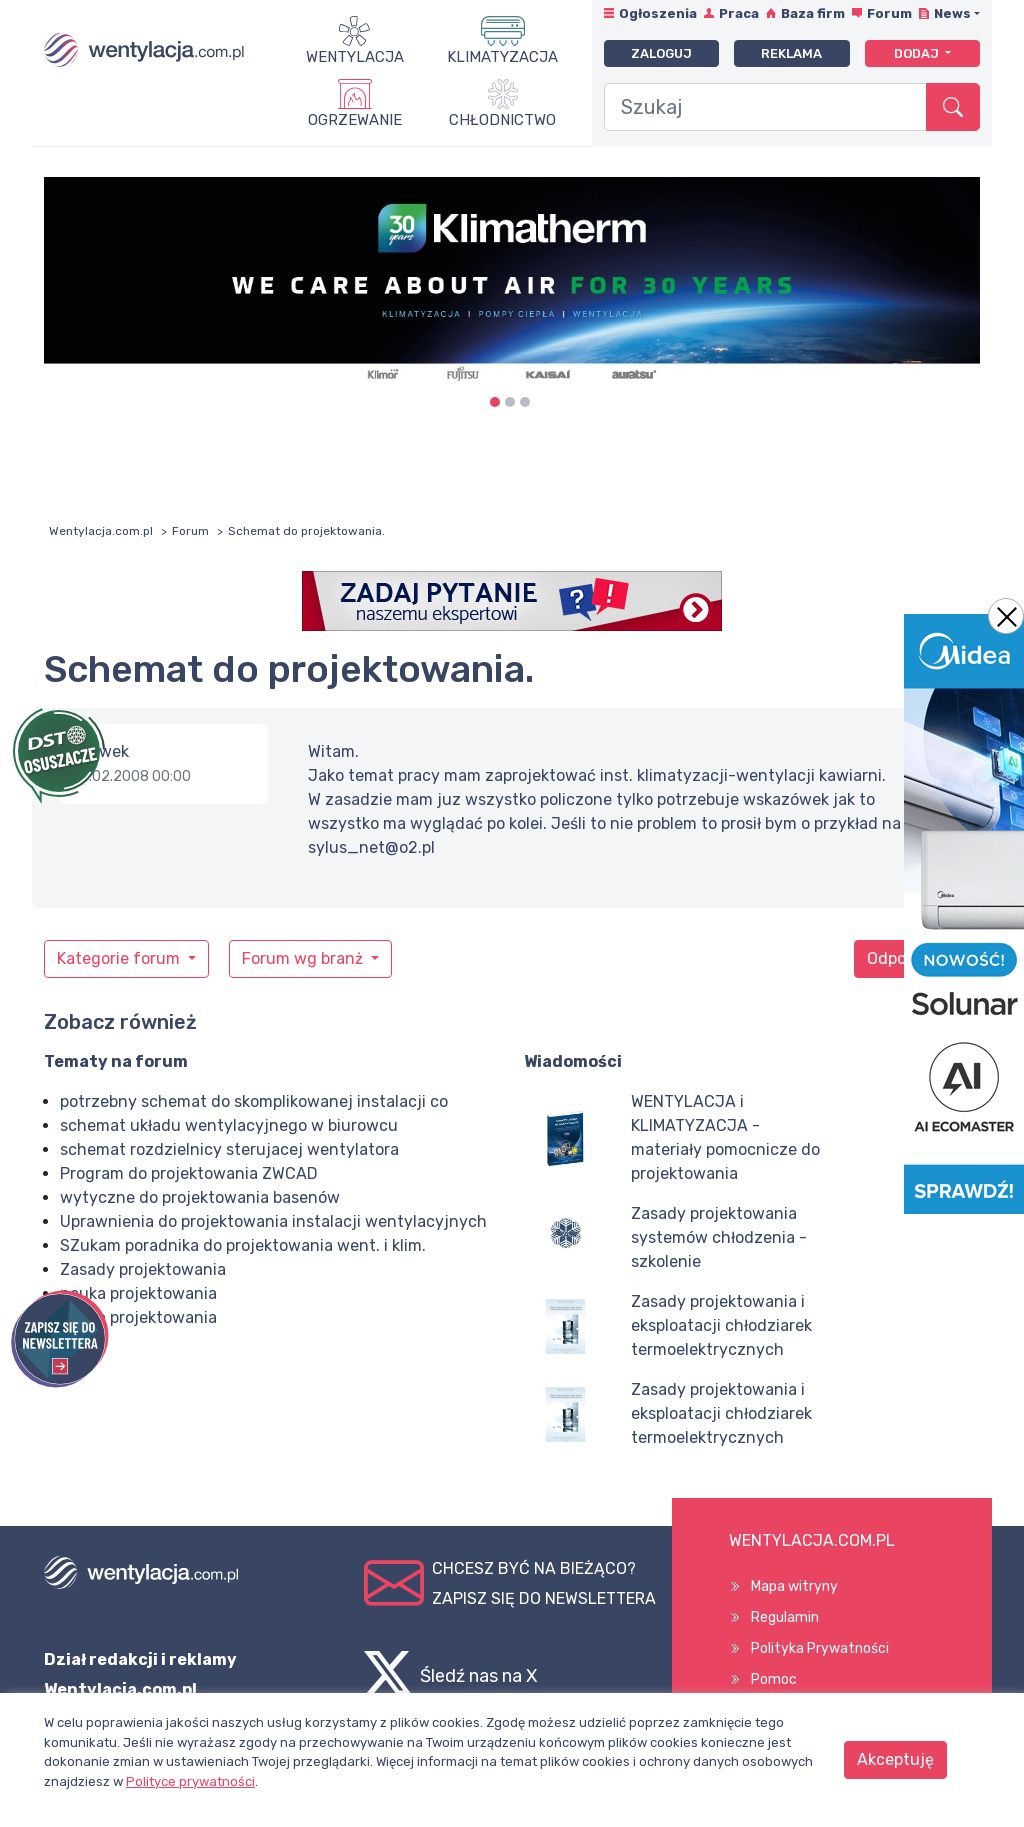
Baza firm (813, 13)
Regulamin (785, 1617)
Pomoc (774, 1679)
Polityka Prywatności (820, 1648)
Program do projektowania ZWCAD (189, 1173)
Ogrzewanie (355, 120)
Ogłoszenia (658, 13)
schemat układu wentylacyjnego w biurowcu (229, 1125)
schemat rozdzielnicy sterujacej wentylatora (229, 1149)
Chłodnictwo (502, 120)
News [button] (952, 13)
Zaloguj (661, 53)
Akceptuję (895, 1759)
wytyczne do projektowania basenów (200, 1197)
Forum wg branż (304, 958)
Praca (739, 13)
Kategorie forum (120, 958)
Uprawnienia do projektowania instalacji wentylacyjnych (273, 1221)
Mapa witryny (794, 1586)
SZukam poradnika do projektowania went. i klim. (243, 1245)
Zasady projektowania (143, 1269)
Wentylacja (355, 57)
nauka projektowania (138, 1293)
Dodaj (918, 53)
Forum (889, 13)
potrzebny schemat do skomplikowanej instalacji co (254, 1101)
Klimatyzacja (502, 57)
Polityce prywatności (190, 1781)
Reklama (791, 53)
